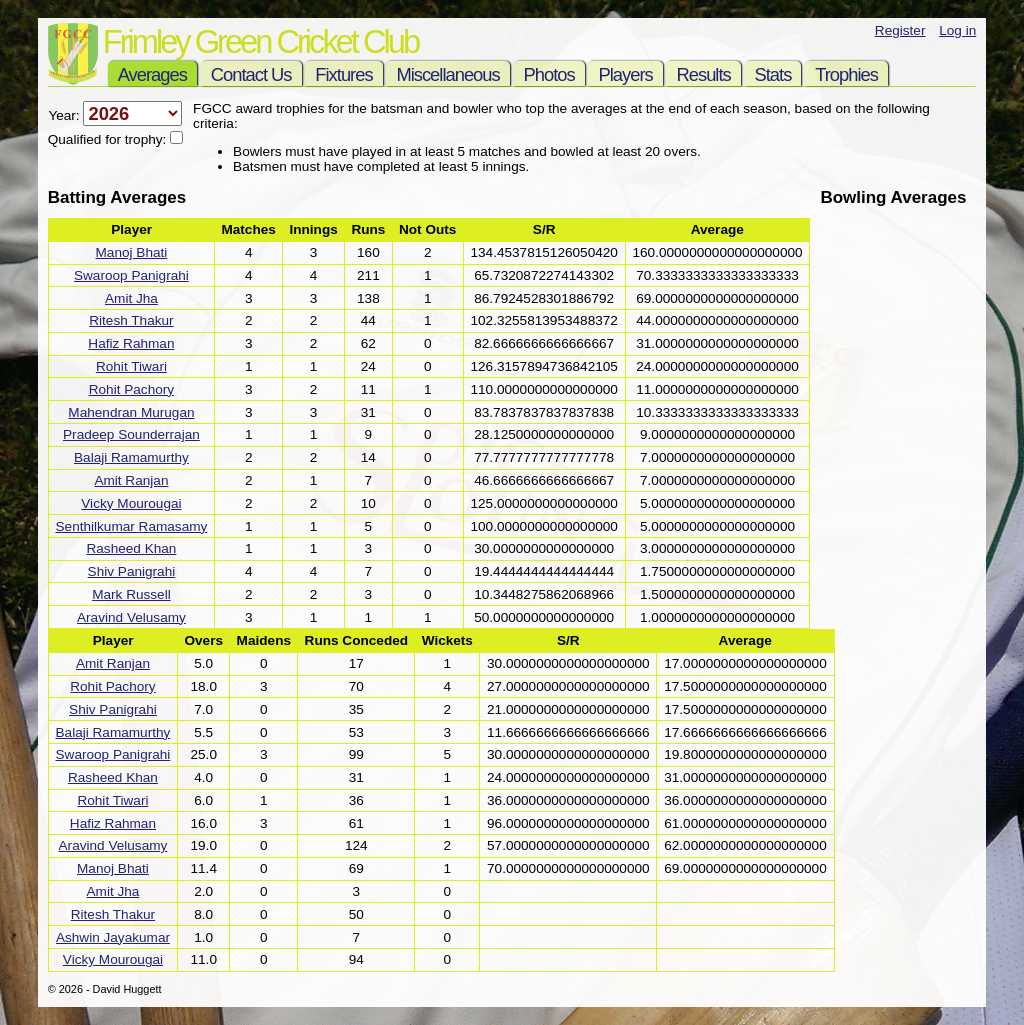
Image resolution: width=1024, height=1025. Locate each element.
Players (625, 74)
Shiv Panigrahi (132, 571)
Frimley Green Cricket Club (260, 41)
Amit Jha (131, 298)
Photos (549, 74)
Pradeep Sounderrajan (131, 434)
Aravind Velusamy (131, 617)
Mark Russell (131, 594)
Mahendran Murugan (131, 412)
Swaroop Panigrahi (131, 275)
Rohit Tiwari (131, 366)
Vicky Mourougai (131, 503)
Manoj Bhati (132, 252)
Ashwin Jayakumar (113, 937)
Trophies (846, 74)
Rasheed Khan (131, 548)
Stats (773, 74)
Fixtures (343, 74)
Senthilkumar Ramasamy (132, 526)
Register (900, 30)
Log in (957, 30)
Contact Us (251, 74)
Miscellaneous (447, 74)
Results (703, 74)
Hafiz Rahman (131, 343)
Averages (152, 74)
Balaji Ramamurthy (131, 457)
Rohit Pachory (131, 389)
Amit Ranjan (131, 480)
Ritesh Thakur (131, 320)
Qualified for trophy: (109, 139)
